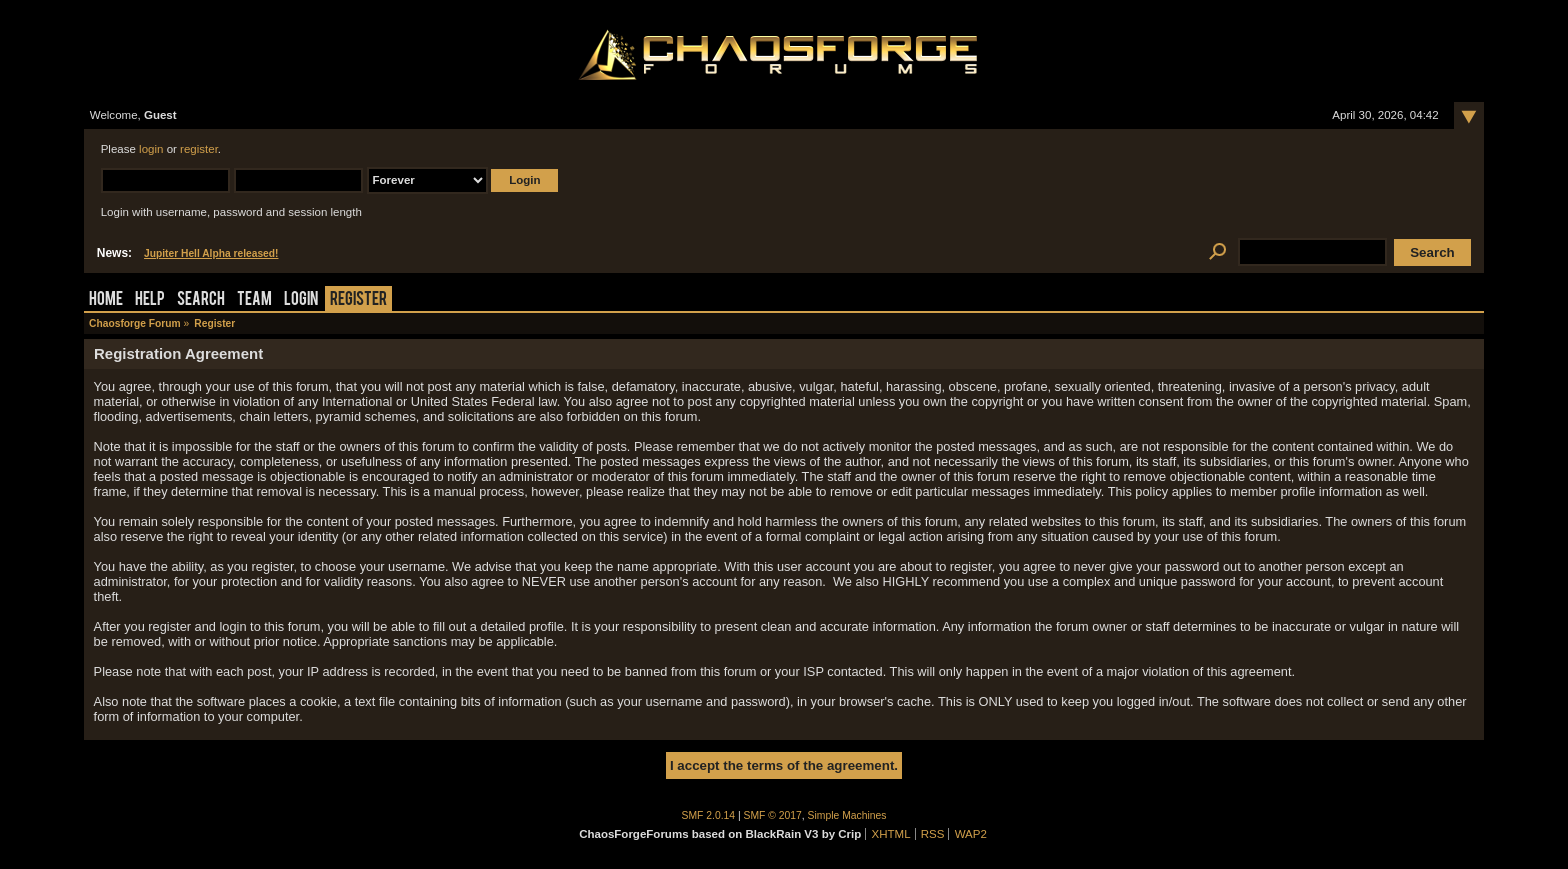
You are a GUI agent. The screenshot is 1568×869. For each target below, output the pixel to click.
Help (150, 300)
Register (358, 300)
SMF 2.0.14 (709, 815)
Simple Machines (847, 815)
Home (106, 300)
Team (254, 300)
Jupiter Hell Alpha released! (211, 253)
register (199, 149)
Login (301, 300)
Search (201, 300)
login (151, 149)
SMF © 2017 (773, 815)
